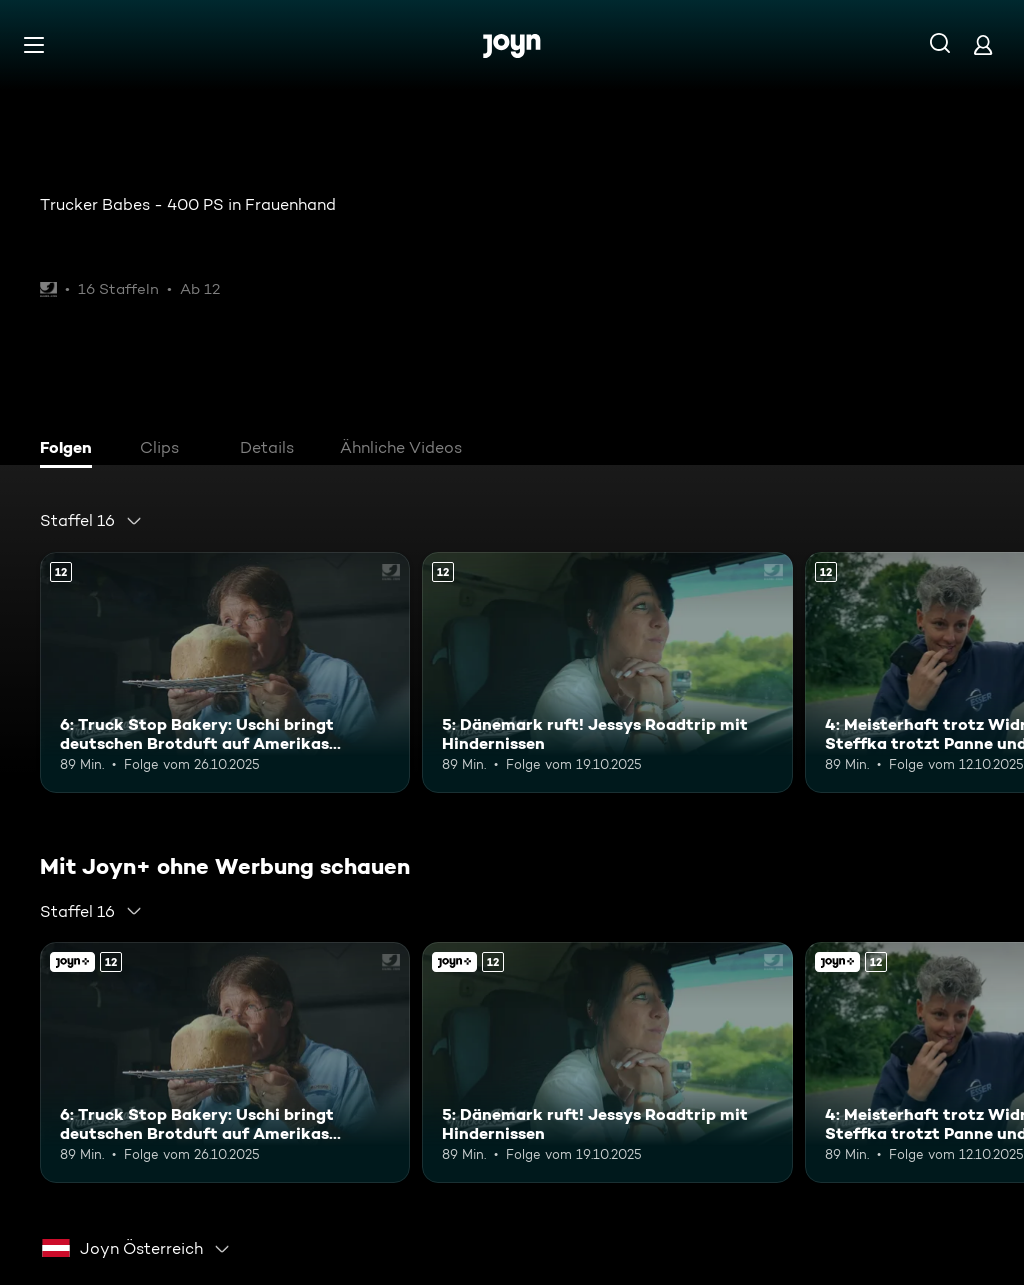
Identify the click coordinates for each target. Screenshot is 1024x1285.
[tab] (71, 450)
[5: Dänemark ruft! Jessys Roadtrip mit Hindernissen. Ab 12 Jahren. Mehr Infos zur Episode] (607, 672)
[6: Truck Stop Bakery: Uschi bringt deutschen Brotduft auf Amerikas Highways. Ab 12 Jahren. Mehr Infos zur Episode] (225, 672)
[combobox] (91, 521)
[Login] (983, 44)
